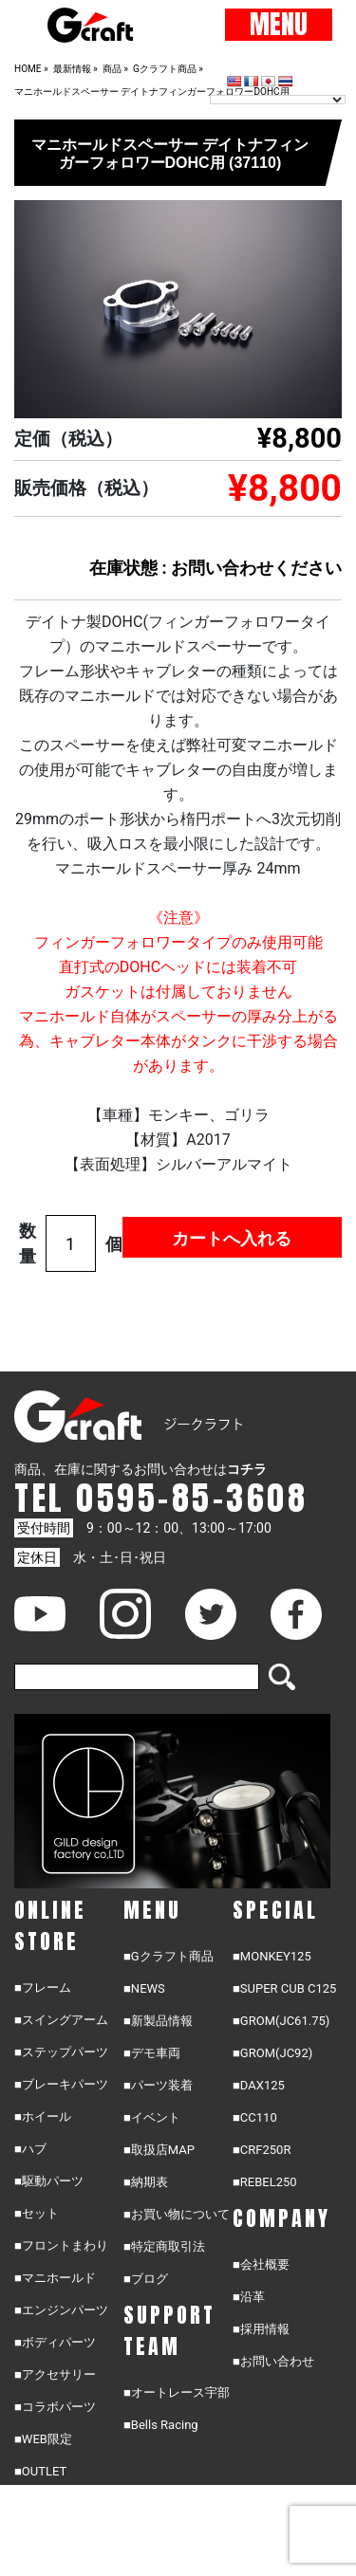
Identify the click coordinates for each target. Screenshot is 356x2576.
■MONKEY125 (272, 1956)
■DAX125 (259, 2085)
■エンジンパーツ (61, 2310)
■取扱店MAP (159, 2150)
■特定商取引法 (164, 2246)
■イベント (151, 2117)
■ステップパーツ (61, 2052)
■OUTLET (40, 2471)
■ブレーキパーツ (61, 2084)
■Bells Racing (160, 2425)
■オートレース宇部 (176, 2392)
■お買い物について (176, 2214)
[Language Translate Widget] (278, 99)
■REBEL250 (265, 2182)
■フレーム (42, 1987)
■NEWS (144, 1988)
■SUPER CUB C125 (284, 1988)
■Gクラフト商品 (168, 1956)
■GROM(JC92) (272, 2053)
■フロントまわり (61, 2245)
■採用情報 (261, 2329)
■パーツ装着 (158, 2085)
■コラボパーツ (55, 2407)
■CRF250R (261, 2150)
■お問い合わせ (273, 2361)
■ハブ (30, 2149)
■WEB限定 (43, 2439)
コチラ (247, 1469)
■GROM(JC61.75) (281, 2021)
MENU (279, 25)
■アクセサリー (55, 2374)
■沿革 (249, 2297)
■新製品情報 (158, 2021)
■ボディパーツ (55, 2342)
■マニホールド (55, 2278)
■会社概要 (261, 2264)
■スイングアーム (61, 2020)
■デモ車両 (151, 2053)
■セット (36, 2213)
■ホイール (42, 2116)
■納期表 (145, 2182)
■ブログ (145, 2279)
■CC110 (255, 2117)
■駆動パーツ (49, 2181)
